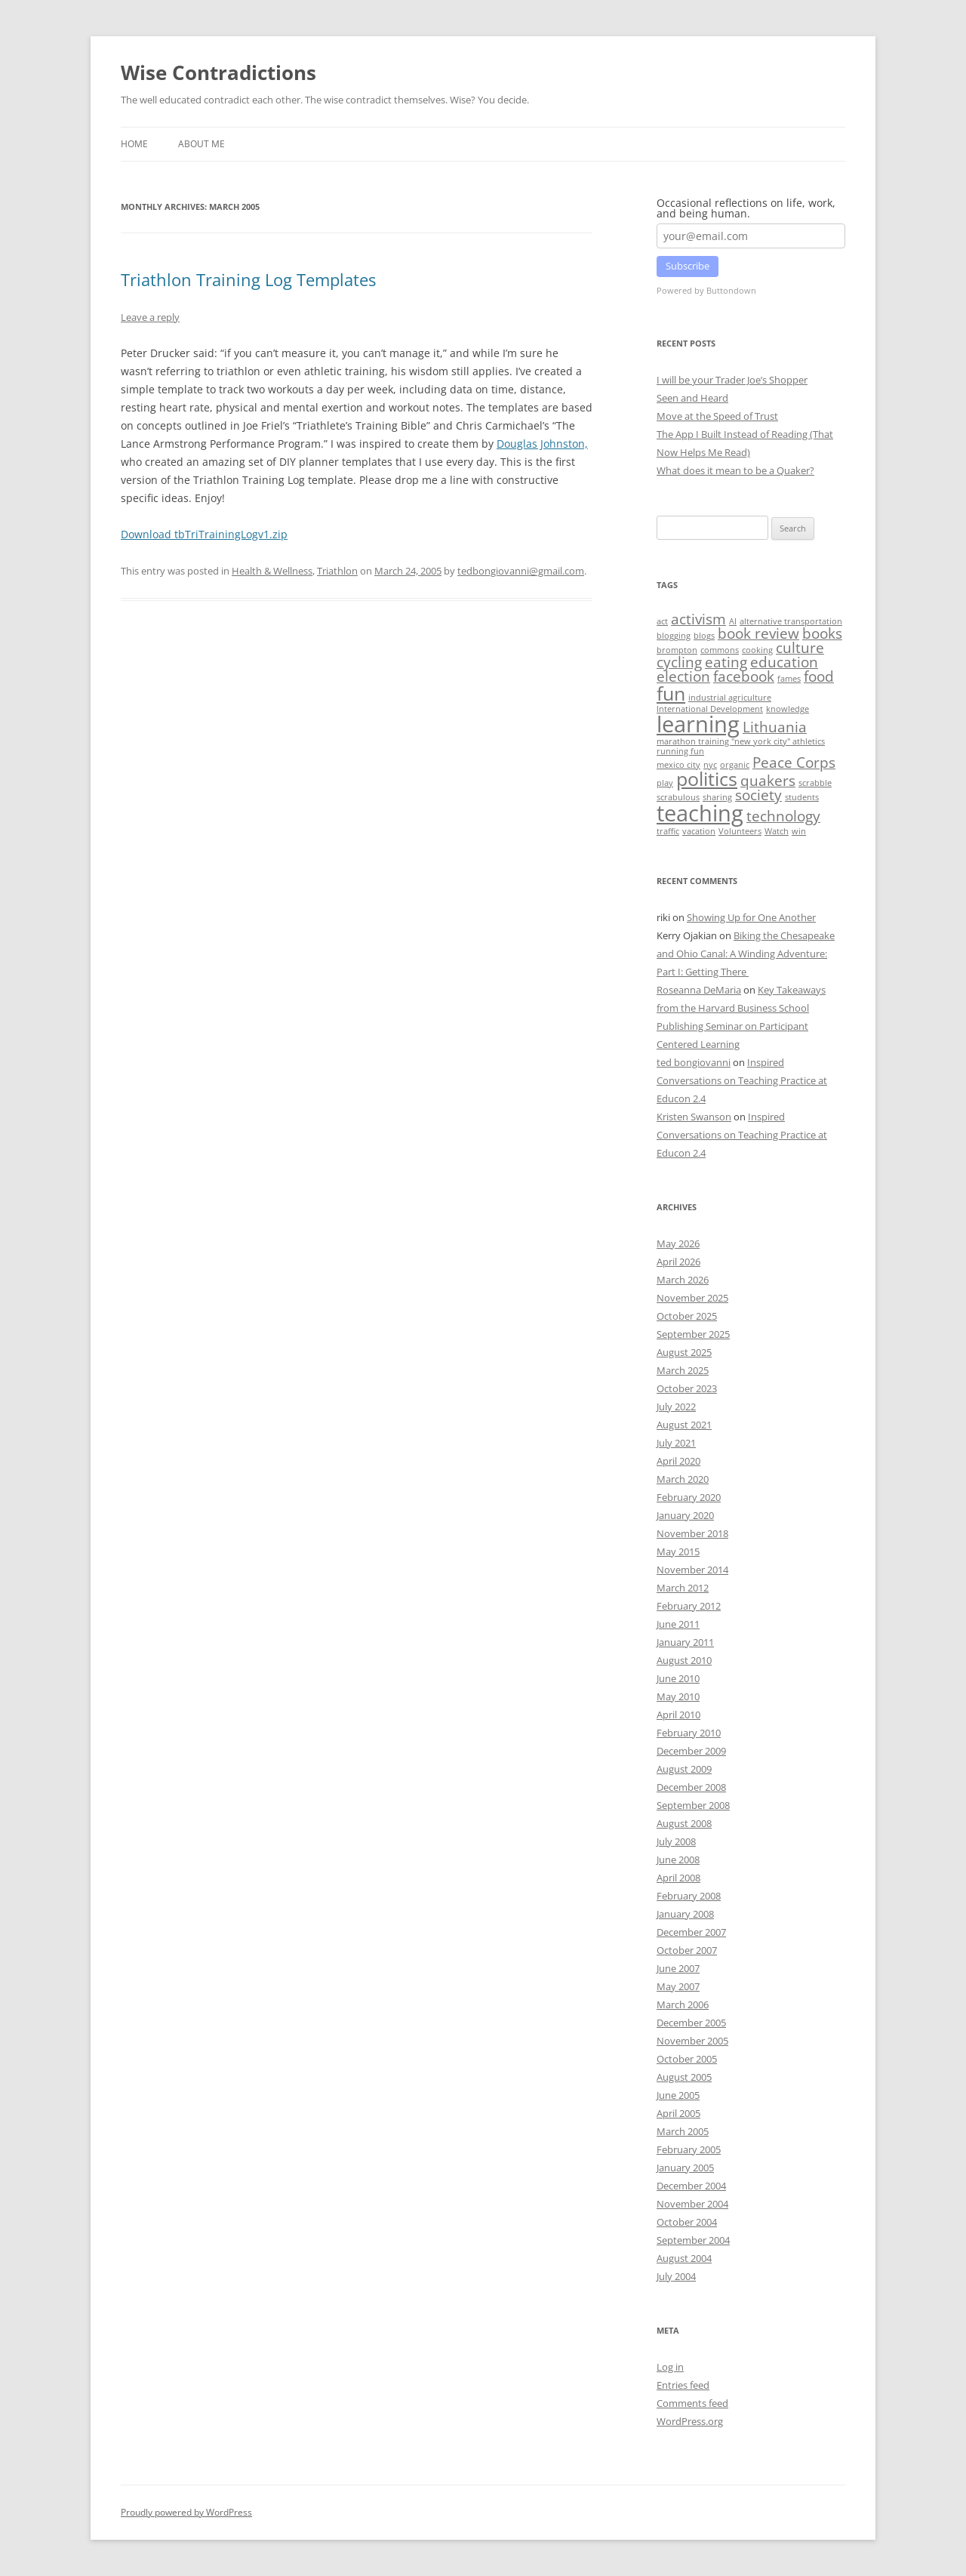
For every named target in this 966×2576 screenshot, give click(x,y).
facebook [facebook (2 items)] (743, 676)
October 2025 (687, 1316)
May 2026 (678, 1243)
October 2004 (687, 2222)
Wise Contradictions (218, 72)
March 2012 (683, 1588)
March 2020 (683, 1479)
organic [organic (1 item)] (734, 765)
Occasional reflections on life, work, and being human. (746, 208)
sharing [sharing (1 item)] (717, 797)
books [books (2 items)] (822, 633)
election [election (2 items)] (683, 676)
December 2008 (691, 1787)
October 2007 (687, 1950)
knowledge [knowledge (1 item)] (787, 709)
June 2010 (678, 1678)
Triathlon (337, 571)
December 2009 (691, 1751)
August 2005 (684, 2077)
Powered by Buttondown (706, 290)
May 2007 (678, 1986)
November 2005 (692, 2041)
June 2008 (678, 1859)
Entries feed (683, 2385)
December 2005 (691, 2022)
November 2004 (692, 2204)
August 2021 (684, 1424)
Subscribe (687, 266)
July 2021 (676, 1443)
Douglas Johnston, (542, 443)
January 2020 (685, 1515)
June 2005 (678, 2095)
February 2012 (689, 1606)
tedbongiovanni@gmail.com (520, 571)
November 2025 (692, 1298)
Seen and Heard (692, 398)
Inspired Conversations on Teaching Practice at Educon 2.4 (742, 1080)
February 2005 (689, 2149)
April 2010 (678, 1714)
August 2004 (684, 2258)
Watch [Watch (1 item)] (776, 831)
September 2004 (693, 2240)
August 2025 (684, 1352)
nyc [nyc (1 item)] (710, 765)
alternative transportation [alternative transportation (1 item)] (791, 621)
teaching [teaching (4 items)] (700, 813)
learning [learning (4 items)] (698, 724)
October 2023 (687, 1388)
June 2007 (678, 1968)
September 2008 (693, 1805)
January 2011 (685, 1642)
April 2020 (678, 1461)
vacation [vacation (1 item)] (698, 831)
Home (134, 143)
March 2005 (683, 2131)
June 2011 (678, 1624)
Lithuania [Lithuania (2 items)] (775, 727)
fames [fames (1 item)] (789, 678)
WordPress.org (690, 2421)
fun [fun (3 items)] (671, 693)
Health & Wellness (272, 571)
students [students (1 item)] (802, 797)
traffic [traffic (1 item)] (668, 831)
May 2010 (678, 1696)
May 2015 (678, 1551)
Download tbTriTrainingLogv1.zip (204, 534)
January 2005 (685, 2167)
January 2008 (685, 1914)
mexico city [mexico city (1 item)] (678, 765)
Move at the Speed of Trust (717, 416)
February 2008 (689, 1896)
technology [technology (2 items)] (783, 816)
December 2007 (691, 1932)
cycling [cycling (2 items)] (679, 662)
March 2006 (683, 2004)
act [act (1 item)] (662, 621)
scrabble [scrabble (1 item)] (815, 783)
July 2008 (676, 1841)
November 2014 (692, 1569)
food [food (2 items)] (819, 676)
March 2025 (683, 1370)
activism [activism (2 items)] (698, 619)
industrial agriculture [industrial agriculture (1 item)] (729, 697)
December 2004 (691, 2185)
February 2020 (689, 1497)
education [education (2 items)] (784, 662)
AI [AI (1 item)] (733, 621)
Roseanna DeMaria (699, 990)
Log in (670, 2367)
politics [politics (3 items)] (706, 778)
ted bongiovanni (694, 1062)
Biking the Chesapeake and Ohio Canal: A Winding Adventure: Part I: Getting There (746, 953)
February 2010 (689, 1732)
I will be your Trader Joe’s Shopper (732, 380)
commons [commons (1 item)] (719, 650)
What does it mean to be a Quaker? (735, 470)
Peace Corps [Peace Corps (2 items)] (793, 762)
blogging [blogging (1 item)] (674, 635)
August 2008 (684, 1823)
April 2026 (678, 1261)
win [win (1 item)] (799, 831)
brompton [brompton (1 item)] (677, 650)
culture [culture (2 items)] (800, 648)
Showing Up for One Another (751, 917)
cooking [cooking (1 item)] (757, 650)
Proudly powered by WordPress (186, 2512)
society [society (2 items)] (758, 795)
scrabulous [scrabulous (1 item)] (678, 797)
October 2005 (687, 2059)
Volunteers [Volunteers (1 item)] (739, 831)
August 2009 (684, 1769)
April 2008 (678, 1877)
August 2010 (684, 1660)
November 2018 (692, 1533)
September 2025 (693, 1334)
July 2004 (676, 2276)
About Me (201, 143)
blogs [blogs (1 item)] (704, 635)
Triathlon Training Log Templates (248, 279)
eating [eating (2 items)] (726, 662)
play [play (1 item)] (665, 783)
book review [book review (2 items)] (758, 633)
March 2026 (683, 1279)
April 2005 (678, 2113)
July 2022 (676, 1406)
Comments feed (692, 2403)
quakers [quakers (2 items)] (767, 780)
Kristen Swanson (694, 1116)
